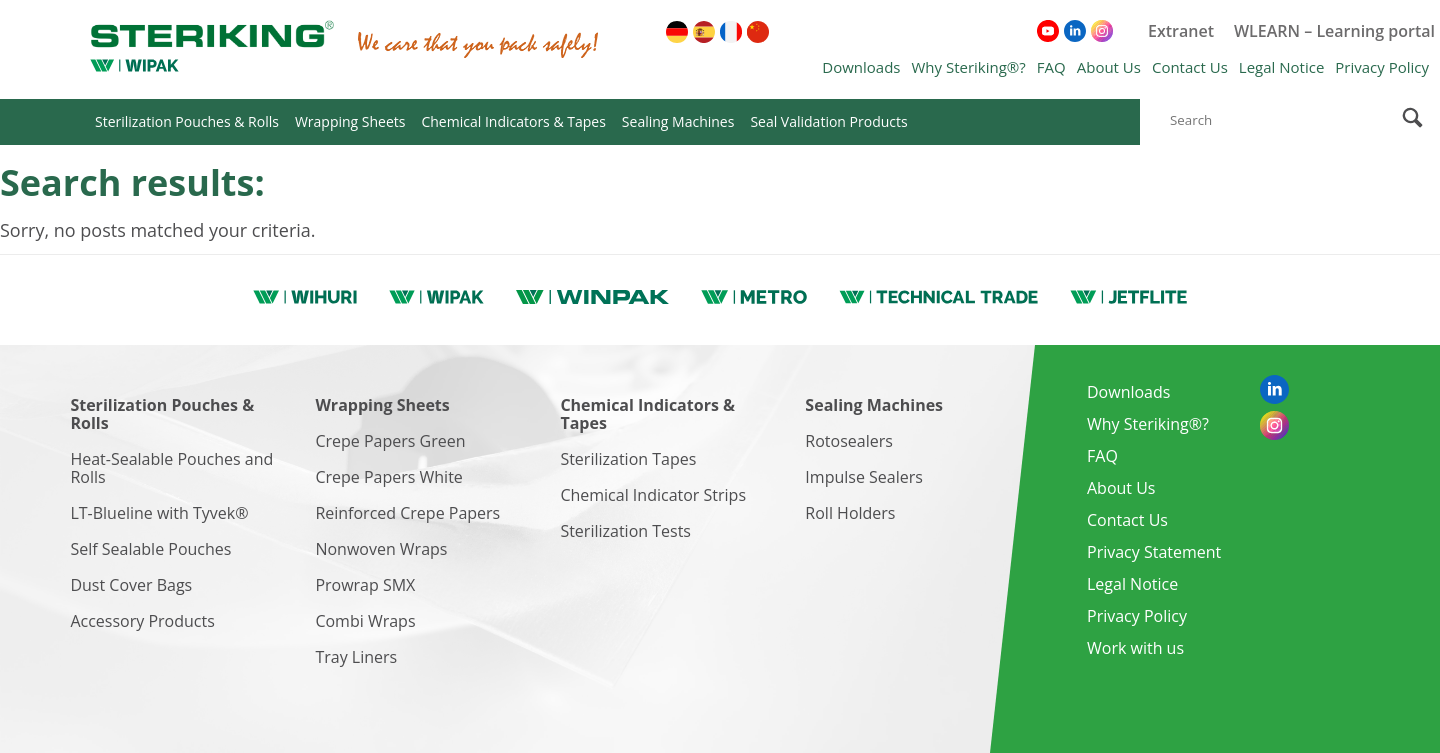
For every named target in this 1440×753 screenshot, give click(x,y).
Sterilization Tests (625, 531)
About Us (1109, 67)
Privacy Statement (1154, 552)
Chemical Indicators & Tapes (513, 121)
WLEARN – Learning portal (1334, 31)
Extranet (1181, 31)
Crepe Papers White (388, 477)
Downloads (861, 67)
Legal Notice (1281, 67)
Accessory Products (142, 621)
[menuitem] (677, 32)
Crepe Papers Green (390, 441)
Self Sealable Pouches (150, 549)
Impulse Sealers (864, 477)
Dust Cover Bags (131, 585)
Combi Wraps (365, 621)
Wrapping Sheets (350, 121)
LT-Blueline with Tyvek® (159, 513)
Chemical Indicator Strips (653, 495)
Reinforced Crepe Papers (407, 513)
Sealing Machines (678, 121)
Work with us (1135, 648)
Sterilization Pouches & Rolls (187, 121)
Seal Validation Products (828, 121)
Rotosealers (849, 441)
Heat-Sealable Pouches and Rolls (171, 468)
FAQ (1051, 67)
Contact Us (1190, 67)
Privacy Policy (1382, 67)
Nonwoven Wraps (381, 549)
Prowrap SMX (365, 585)
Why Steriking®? (968, 67)
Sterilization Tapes (628, 459)
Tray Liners (356, 657)
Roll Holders (850, 513)
